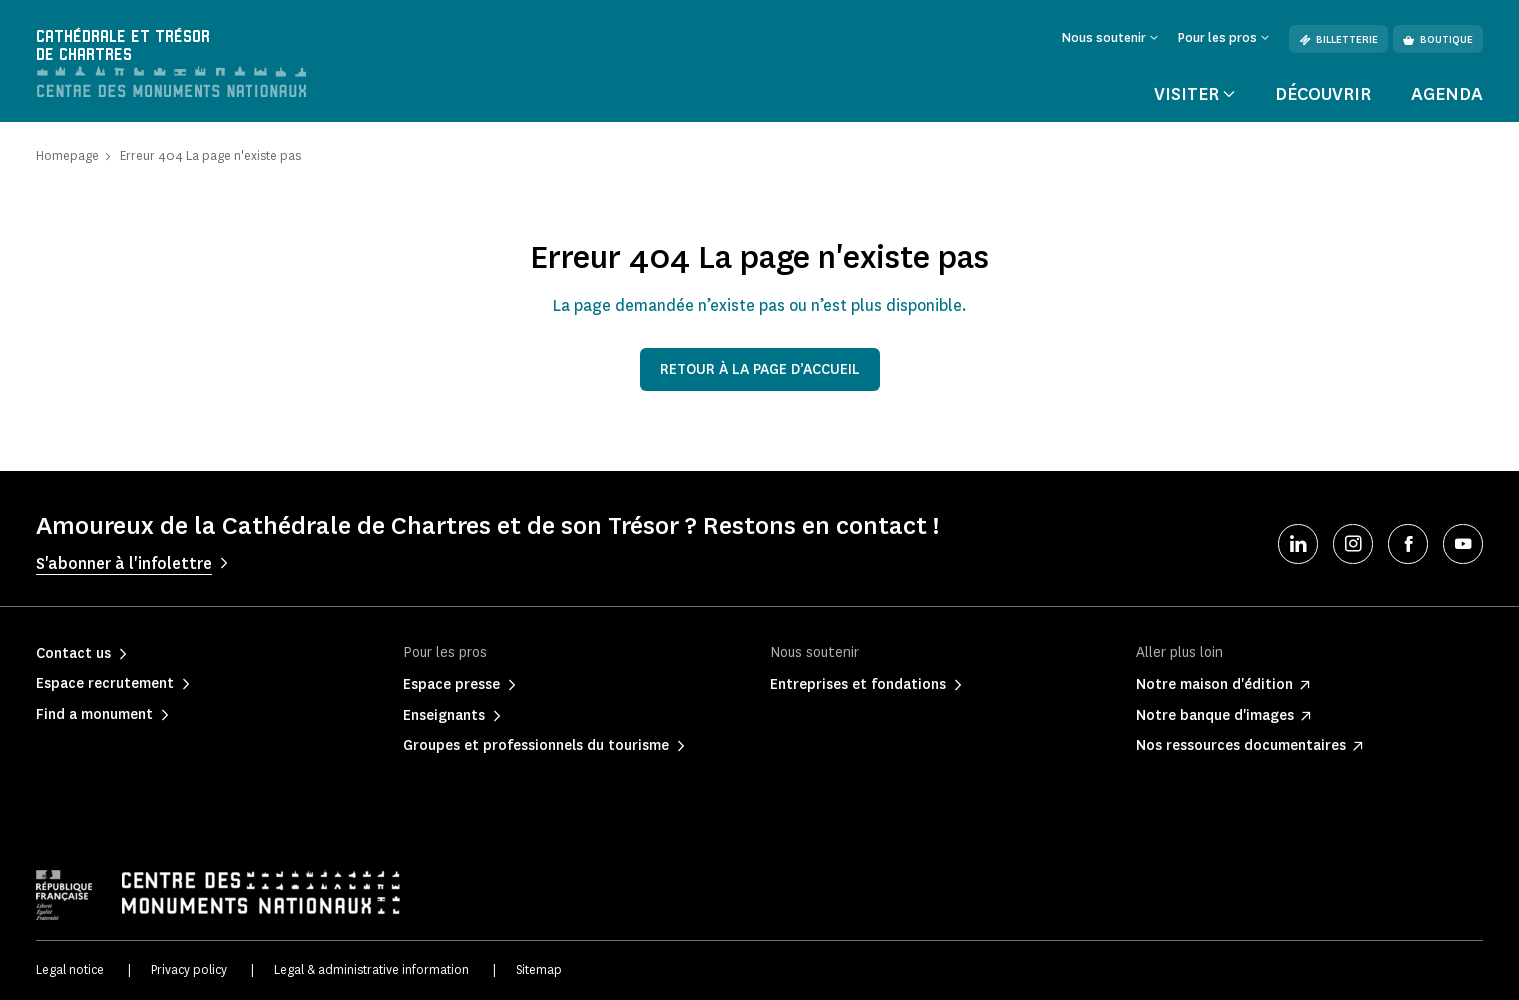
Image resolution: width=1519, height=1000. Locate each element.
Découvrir (1323, 94)
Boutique (1438, 39)
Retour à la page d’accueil (760, 370)
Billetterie (1338, 39)
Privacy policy (189, 970)
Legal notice (70, 970)
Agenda (1447, 94)
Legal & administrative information (371, 970)
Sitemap (539, 970)
